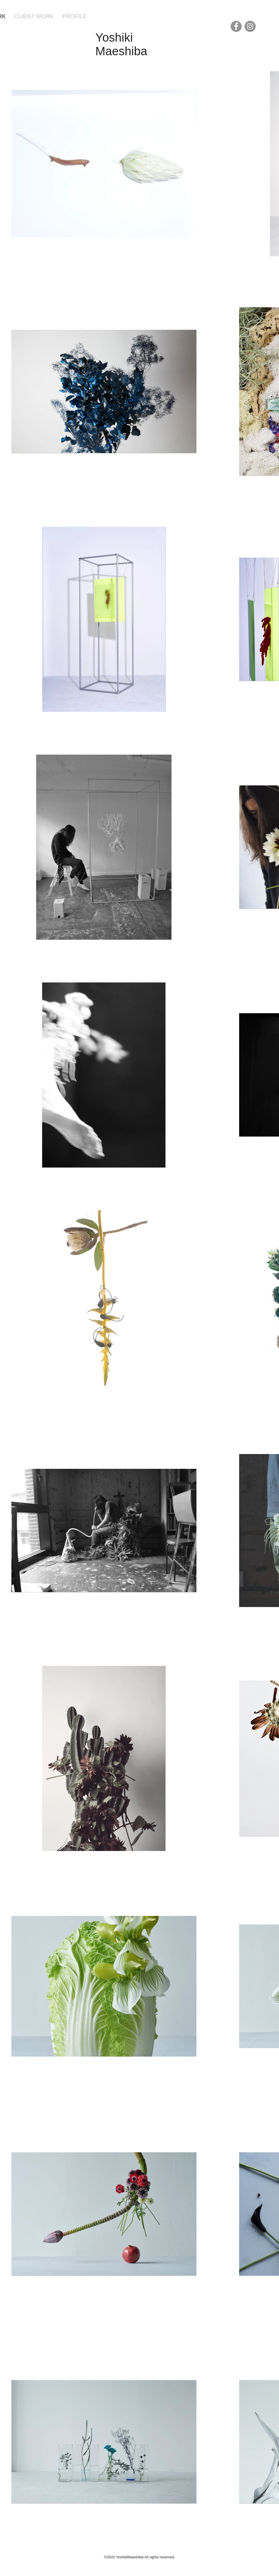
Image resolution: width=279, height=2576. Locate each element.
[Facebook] (236, 26)
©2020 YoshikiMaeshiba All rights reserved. (139, 2557)
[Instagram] (250, 26)
